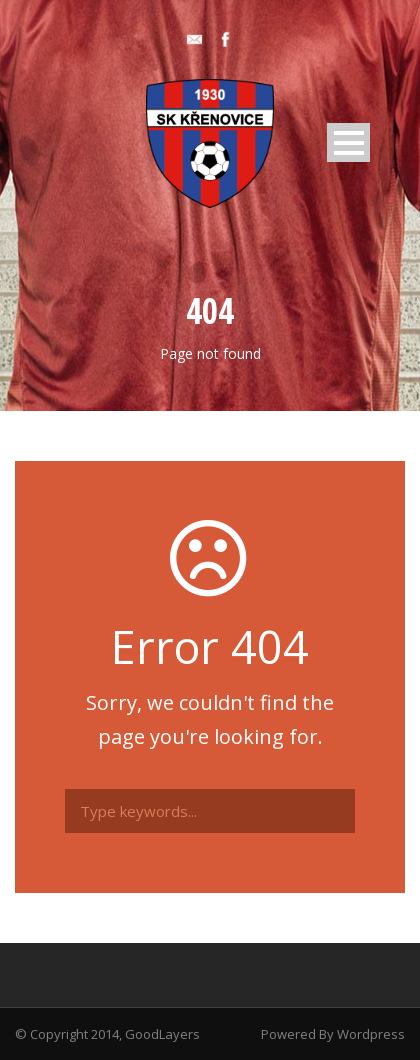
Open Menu (348, 142)
